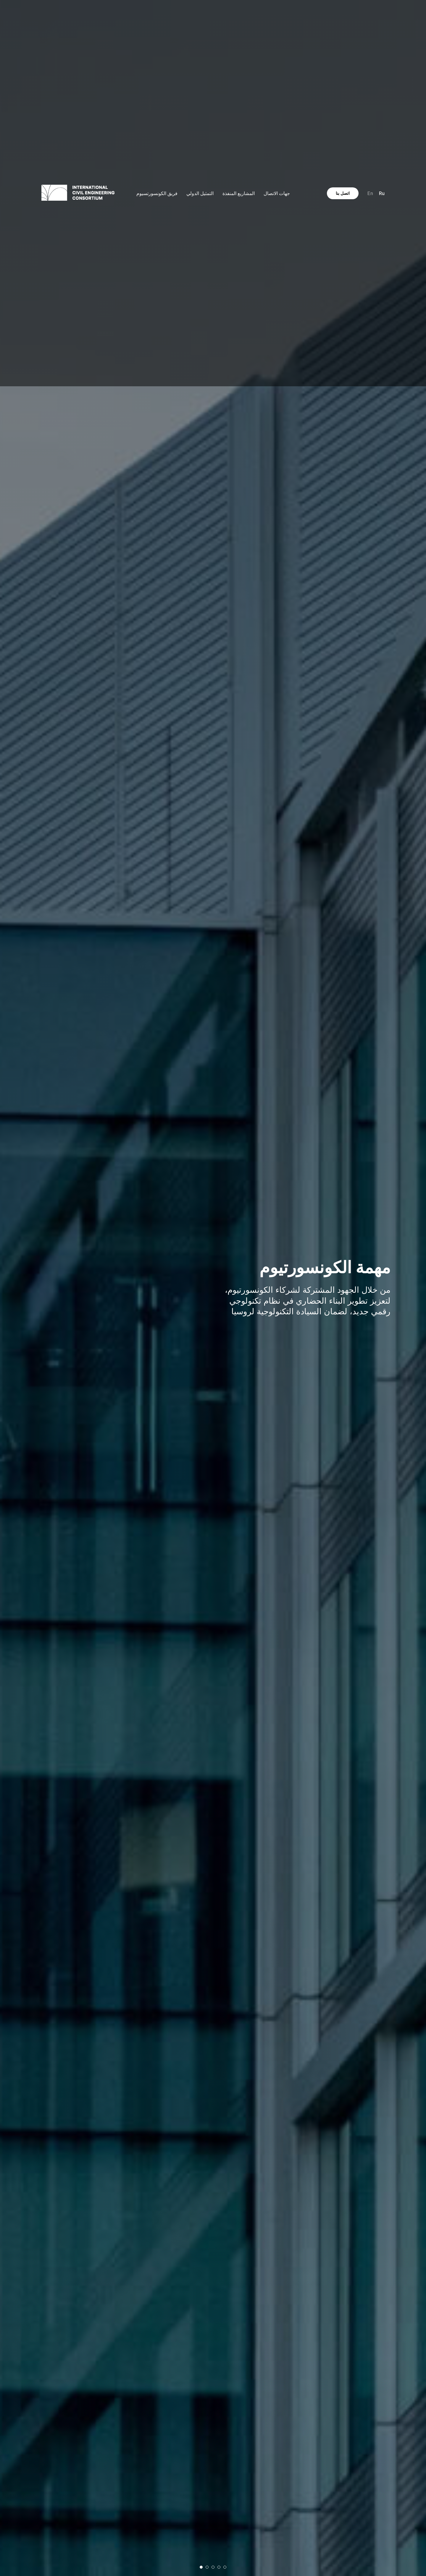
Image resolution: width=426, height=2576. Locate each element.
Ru (382, 193)
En (370, 193)
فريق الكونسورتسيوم (157, 193)
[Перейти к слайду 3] (213, 2567)
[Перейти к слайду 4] (218, 2567)
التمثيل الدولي (200, 193)
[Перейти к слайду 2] (207, 2567)
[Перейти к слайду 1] (201, 2567)
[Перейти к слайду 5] (224, 2567)
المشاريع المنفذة (238, 193)
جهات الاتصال (277, 193)
